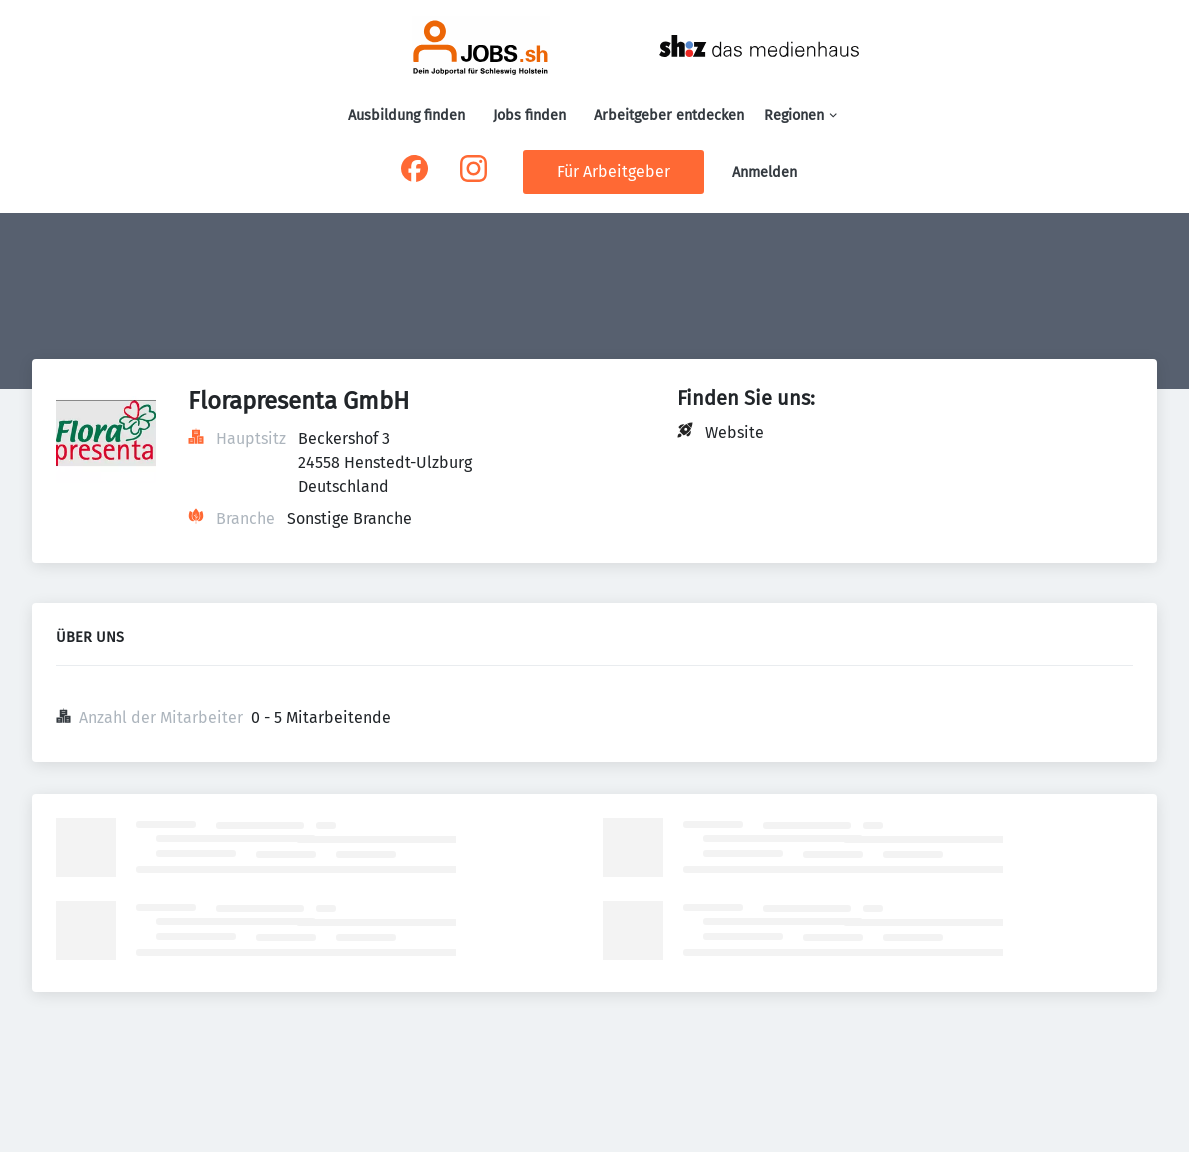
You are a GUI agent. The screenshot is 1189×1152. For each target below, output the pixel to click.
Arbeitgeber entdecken (669, 115)
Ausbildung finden (406, 115)
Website (734, 432)
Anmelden (764, 172)
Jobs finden (529, 115)
